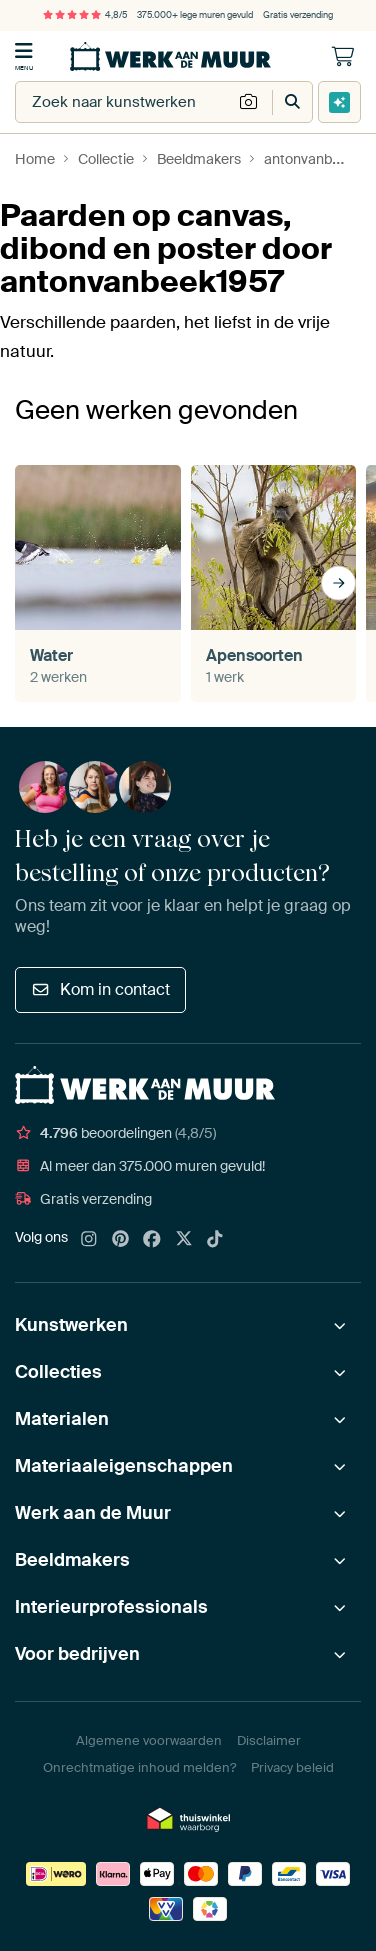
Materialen (62, 1419)
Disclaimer (269, 1740)
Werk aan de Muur (93, 1513)
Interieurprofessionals (111, 1607)
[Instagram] (89, 1240)
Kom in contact (100, 989)
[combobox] (124, 102)
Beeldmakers (72, 1560)
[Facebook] (152, 1240)
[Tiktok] (215, 1240)
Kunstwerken (71, 1325)
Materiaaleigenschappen (124, 1466)
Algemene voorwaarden (149, 1740)
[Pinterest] (121, 1240)
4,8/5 (85, 15)
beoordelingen (115, 1133)
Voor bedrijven (77, 1654)
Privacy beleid (292, 1767)
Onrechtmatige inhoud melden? (139, 1767)
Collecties (58, 1372)
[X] (184, 1240)
